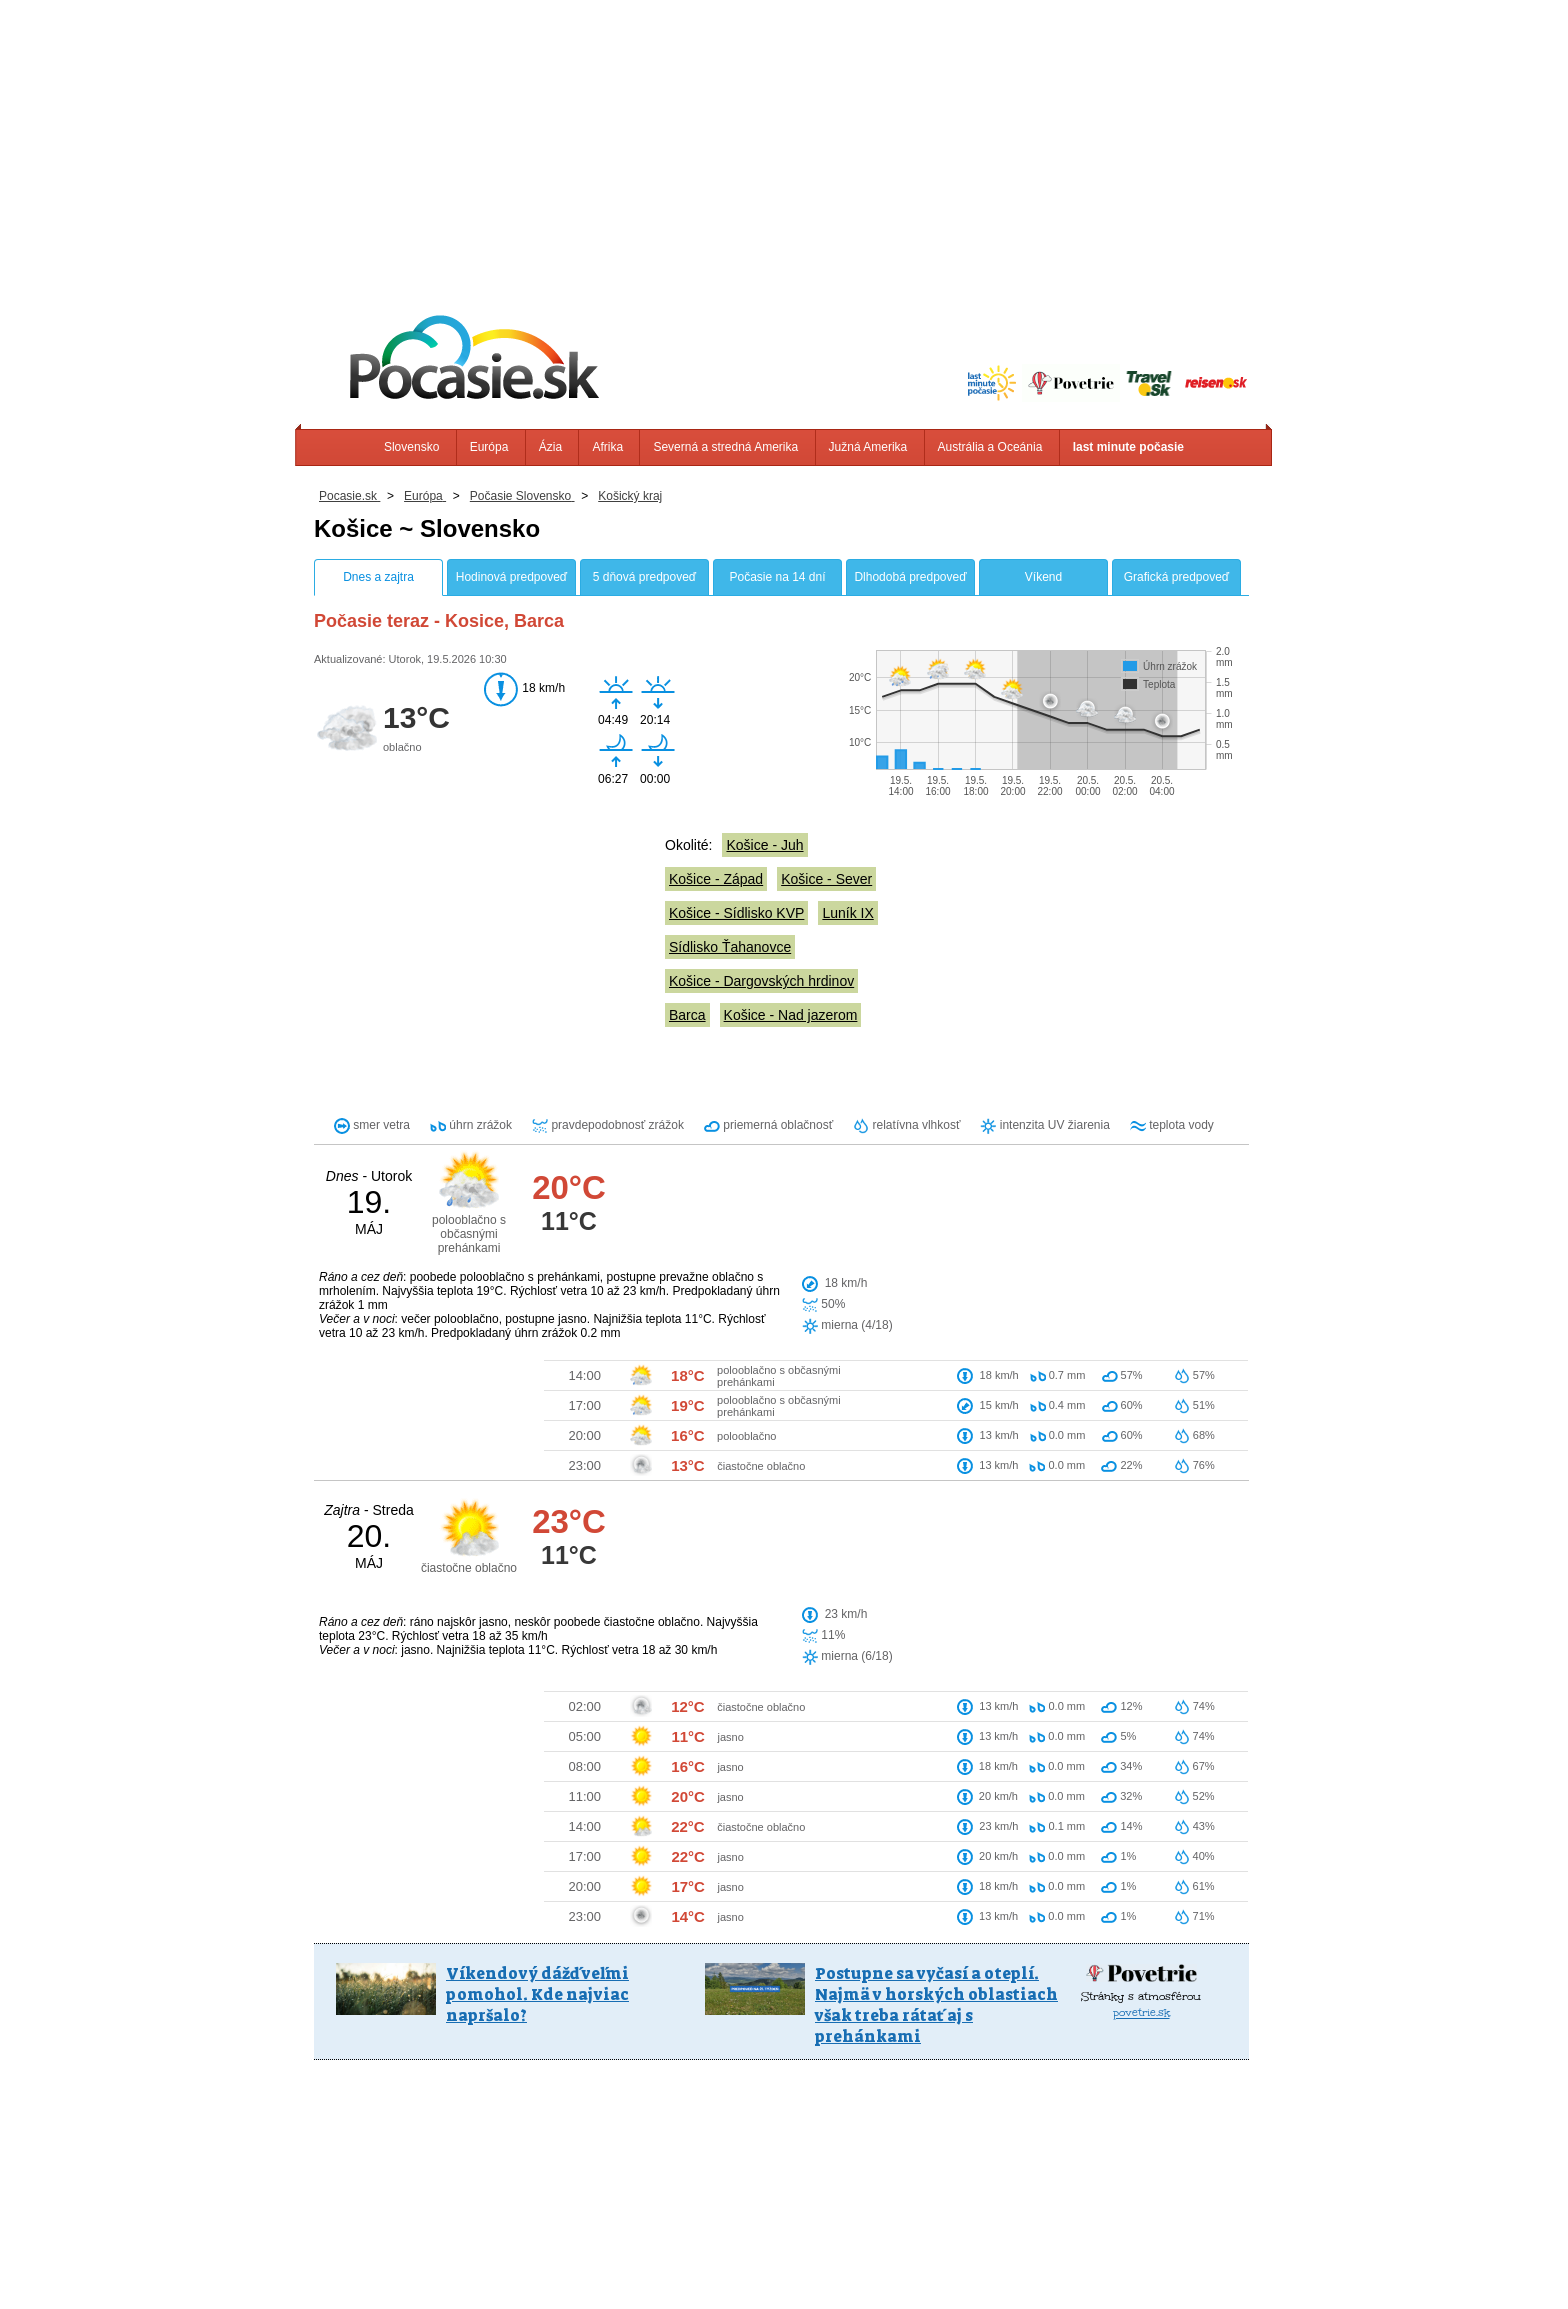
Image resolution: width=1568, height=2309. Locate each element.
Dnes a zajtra (378, 577)
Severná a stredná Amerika (725, 447)
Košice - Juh (764, 845)
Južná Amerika (868, 447)
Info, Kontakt (557, 2259)
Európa (489, 447)
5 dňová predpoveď (644, 577)
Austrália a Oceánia (990, 447)
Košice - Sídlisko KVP (736, 913)
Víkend (1043, 577)
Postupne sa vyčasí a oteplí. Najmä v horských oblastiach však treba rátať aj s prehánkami (936, 1805)
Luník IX (847, 913)
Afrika (607, 447)
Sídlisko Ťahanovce (730, 947)
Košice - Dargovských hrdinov (761, 981)
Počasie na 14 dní (777, 577)
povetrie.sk (1141, 1812)
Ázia (550, 447)
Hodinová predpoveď (511, 577)
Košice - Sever (826, 879)
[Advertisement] (784, 140)
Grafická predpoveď (1176, 577)
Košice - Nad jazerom (791, 1015)
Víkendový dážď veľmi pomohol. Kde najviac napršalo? (537, 1794)
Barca (687, 1015)
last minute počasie (1128, 447)
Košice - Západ (716, 879)
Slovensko (411, 447)
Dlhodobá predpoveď (910, 577)
